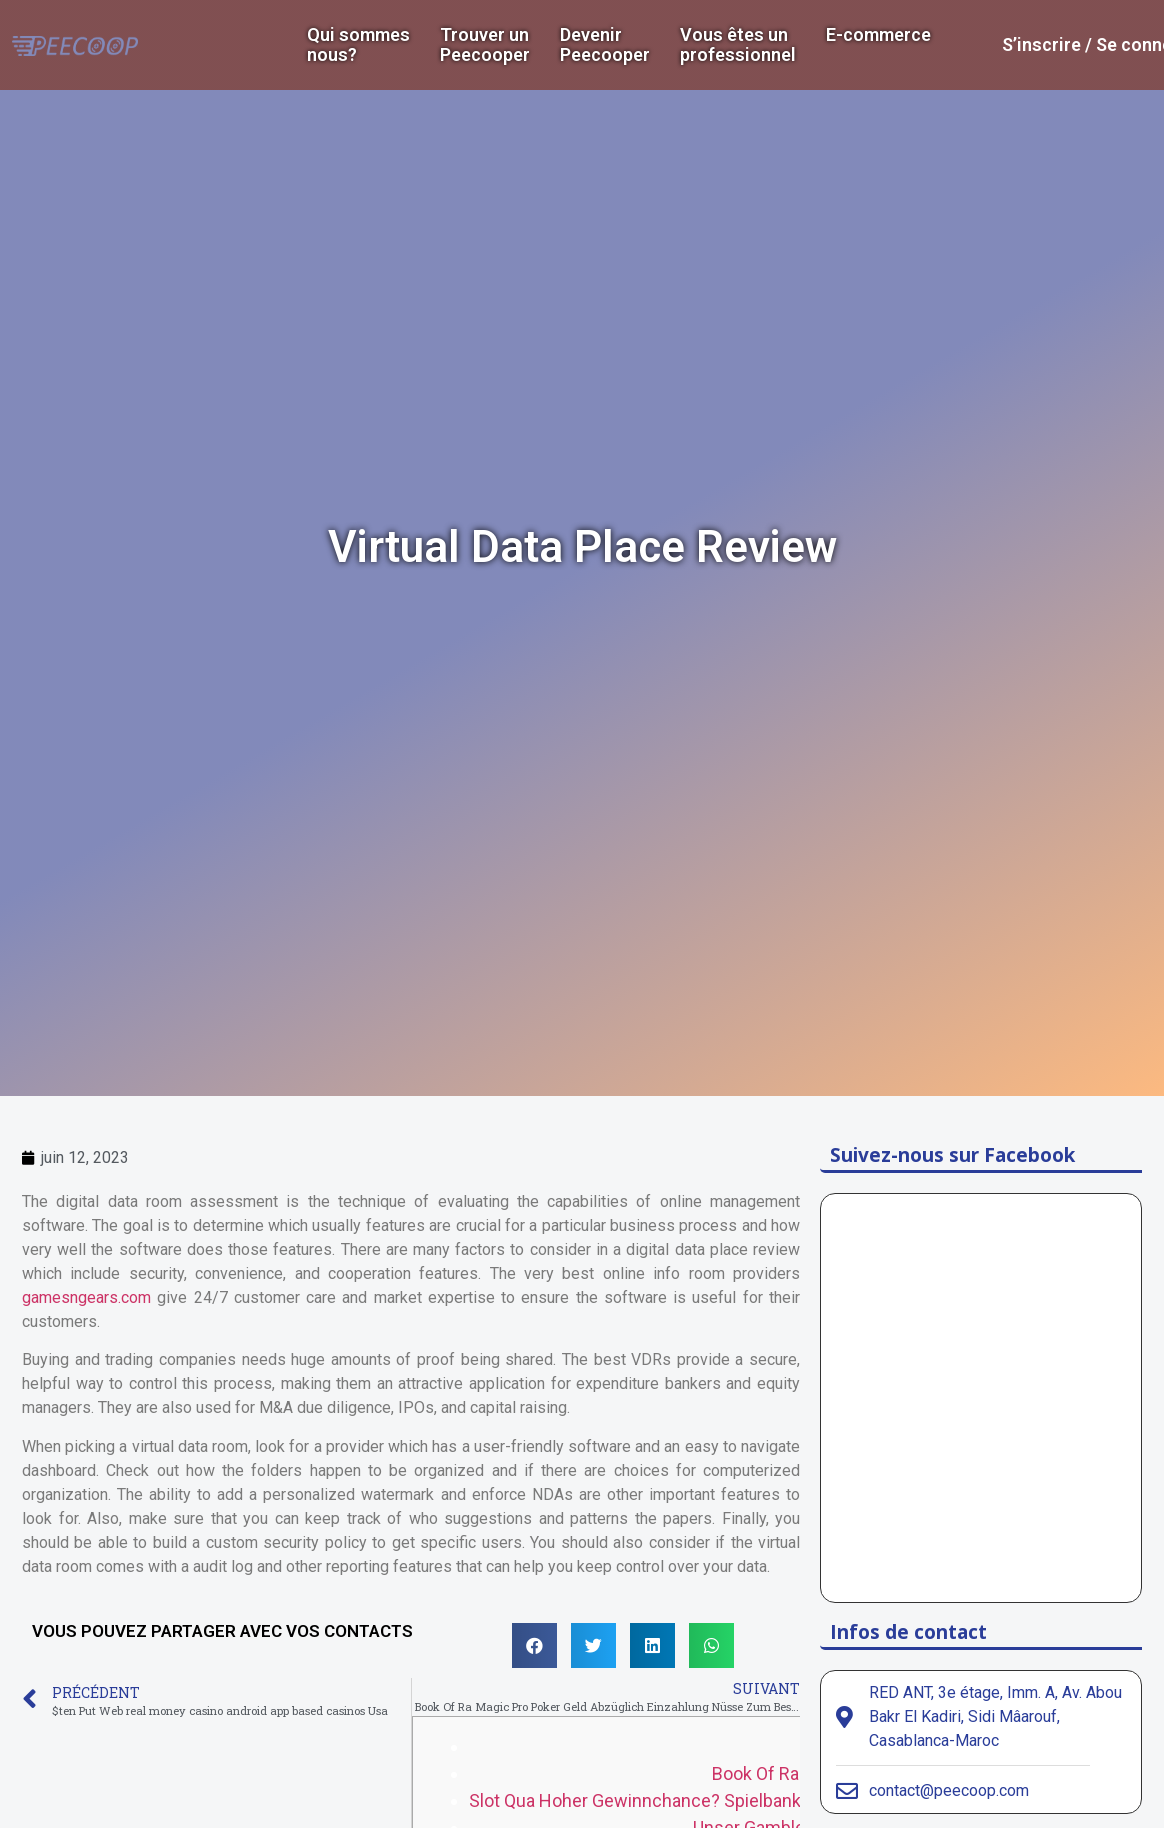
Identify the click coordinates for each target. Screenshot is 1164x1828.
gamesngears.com (86, 1297)
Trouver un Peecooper (485, 45)
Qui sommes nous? (358, 45)
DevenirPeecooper (605, 45)
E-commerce (878, 35)
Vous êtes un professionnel (738, 45)
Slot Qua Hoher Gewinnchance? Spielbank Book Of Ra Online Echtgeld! (747, 1800)
